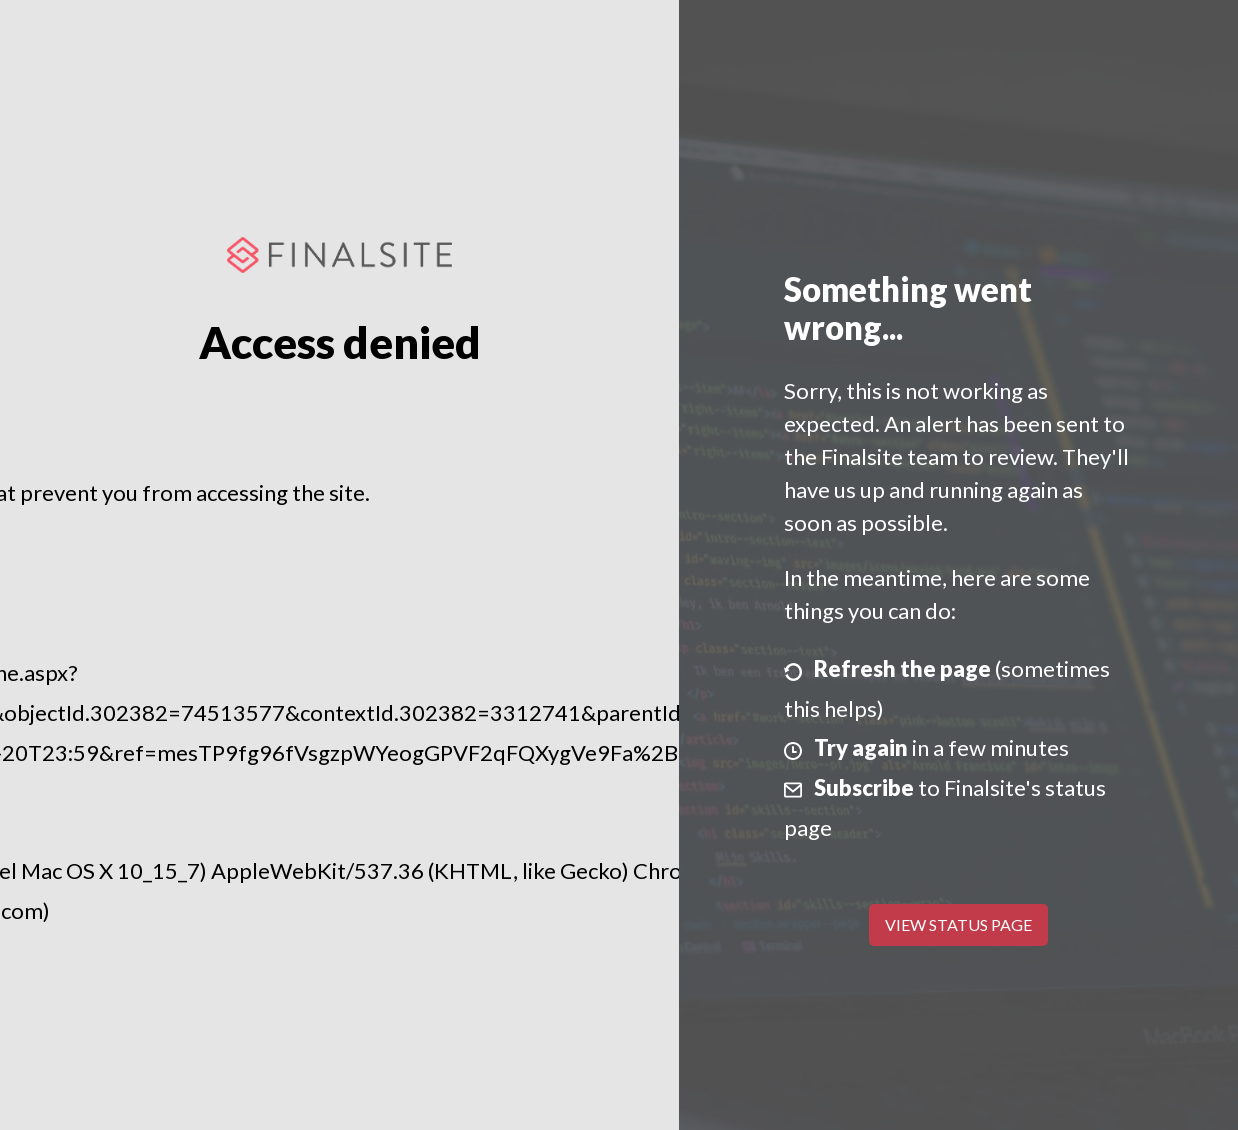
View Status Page (958, 924)
